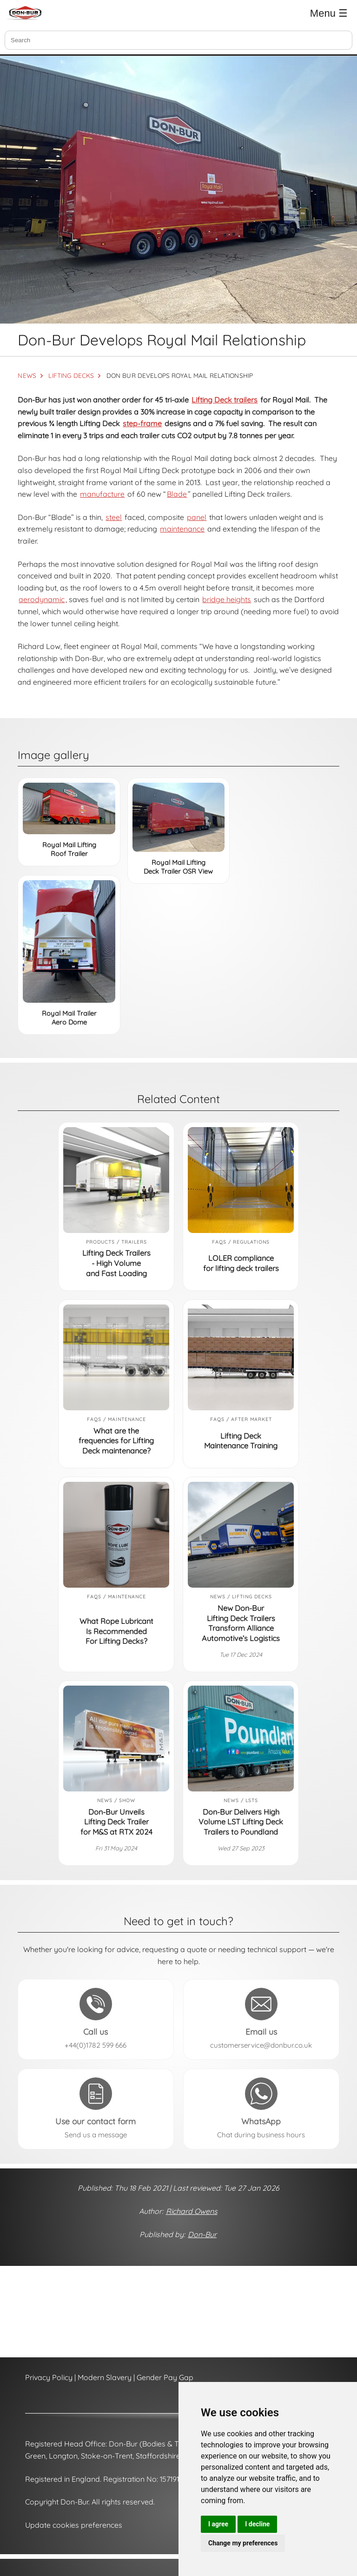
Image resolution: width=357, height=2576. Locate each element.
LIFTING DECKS (71, 375)
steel (114, 517)
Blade (177, 494)
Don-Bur (202, 2234)
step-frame (142, 423)
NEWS (27, 375)
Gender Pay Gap (165, 2377)
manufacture (102, 494)
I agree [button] (218, 2524)
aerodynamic (42, 599)
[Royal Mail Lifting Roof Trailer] (69, 808)
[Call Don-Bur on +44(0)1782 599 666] (96, 2019)
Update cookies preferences (73, 2525)
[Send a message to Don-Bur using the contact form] (96, 2109)
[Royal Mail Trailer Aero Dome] (69, 941)
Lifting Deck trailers (225, 399)
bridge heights (226, 599)
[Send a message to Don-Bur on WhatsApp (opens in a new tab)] (261, 2109)
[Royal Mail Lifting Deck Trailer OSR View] (178, 817)
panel (196, 517)
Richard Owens (192, 2211)
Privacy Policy (49, 2377)
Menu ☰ (329, 13)
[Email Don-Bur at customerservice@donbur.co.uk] (261, 2019)
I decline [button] (257, 2524)
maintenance (182, 528)
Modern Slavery (105, 2377)
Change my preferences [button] (243, 2543)
